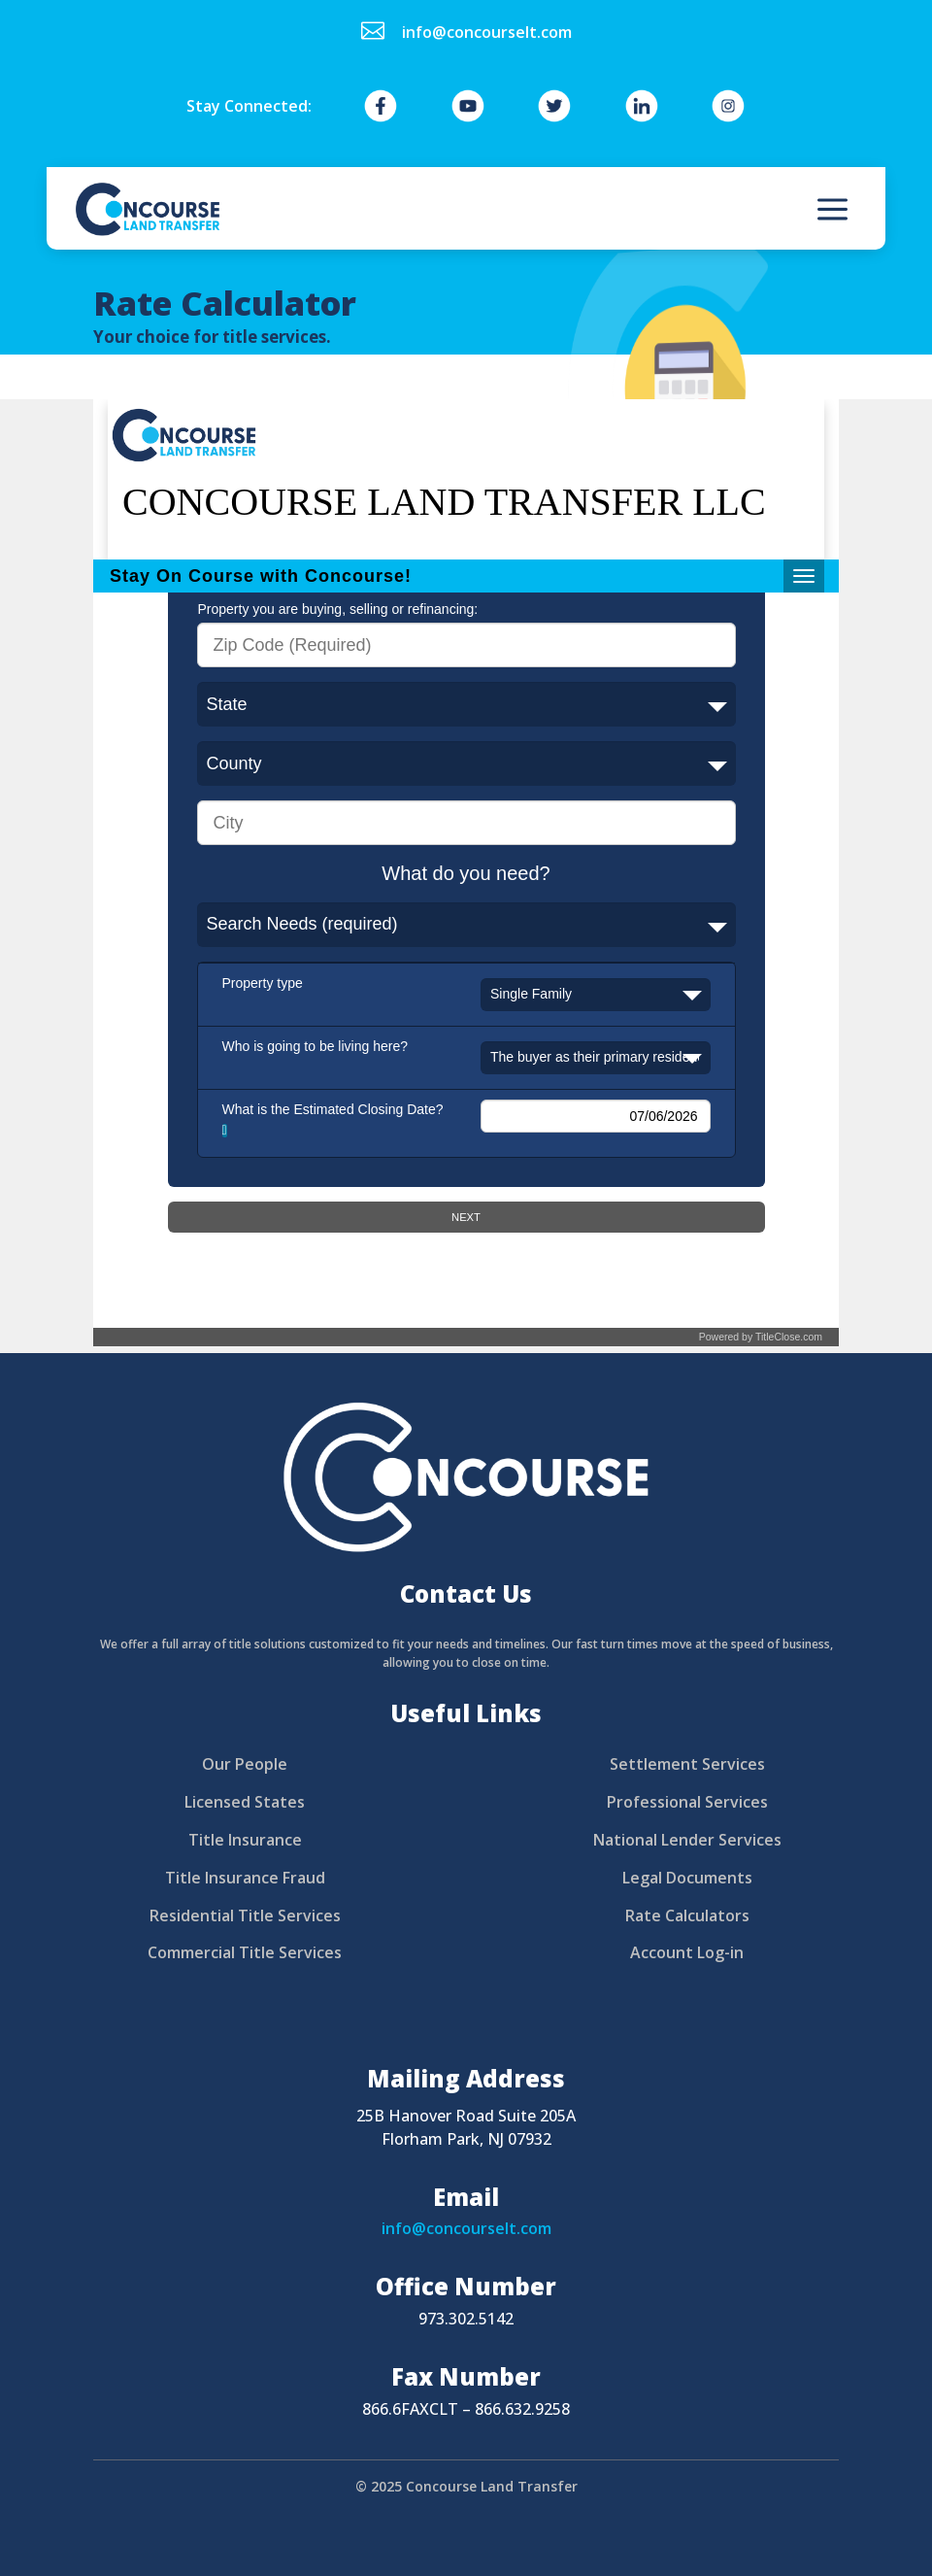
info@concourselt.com (466, 2228)
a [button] (832, 210)
